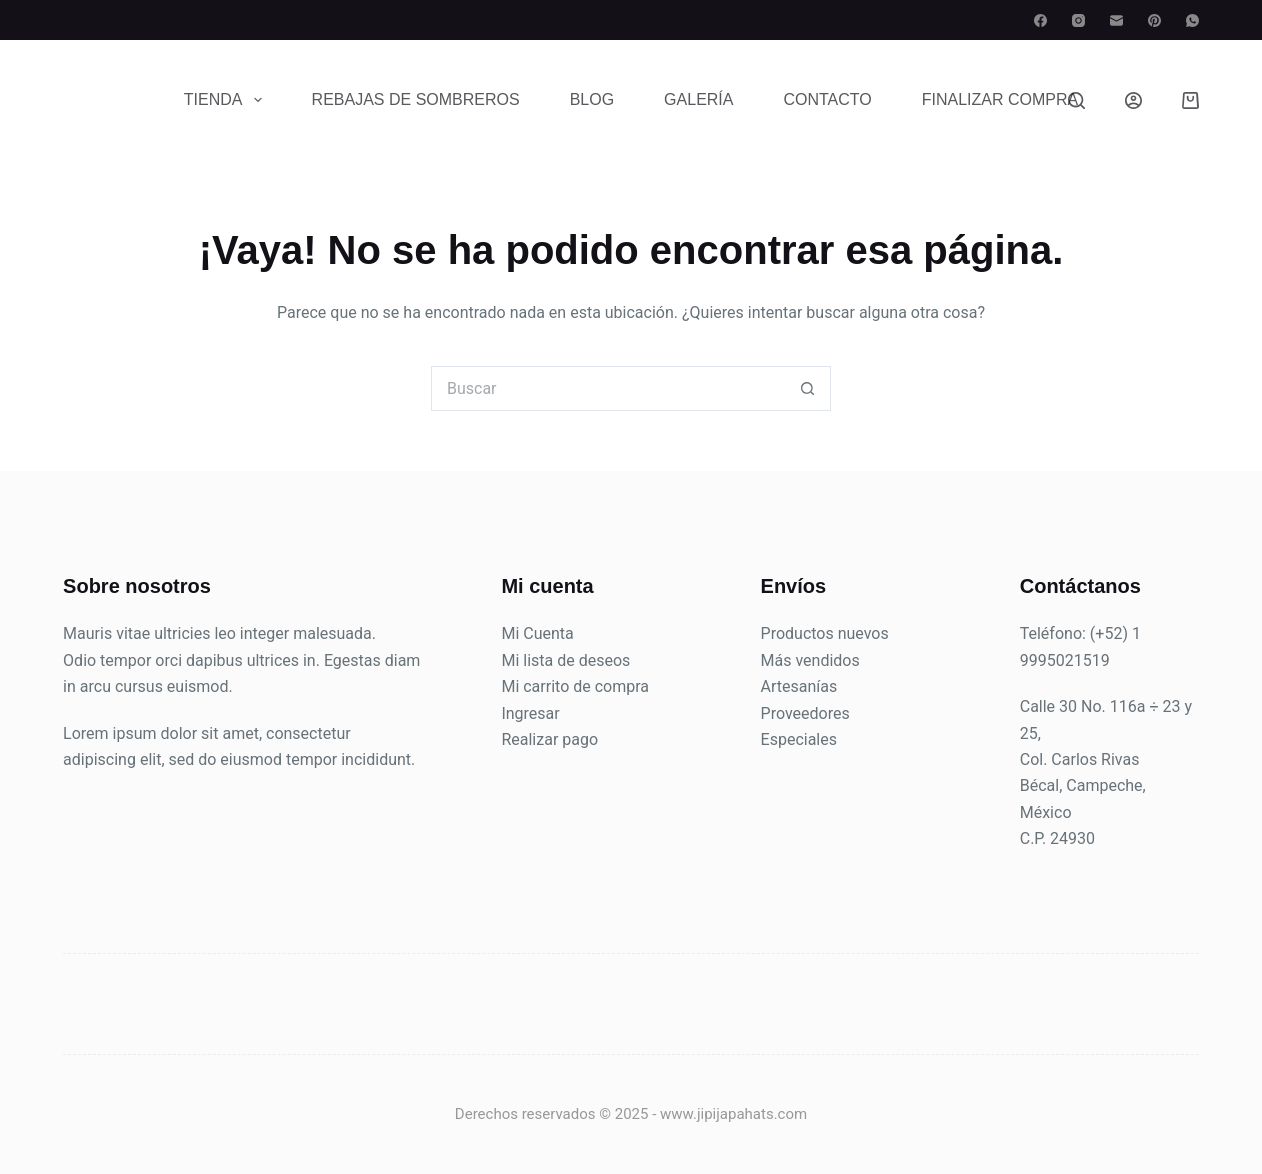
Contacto (827, 99)
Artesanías (799, 686)
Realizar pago (549, 739)
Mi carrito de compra (575, 686)
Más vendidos (810, 660)
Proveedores (805, 713)
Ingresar (530, 713)
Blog (592, 99)
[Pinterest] (1154, 20)
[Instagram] (1078, 20)
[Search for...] (608, 388)
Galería (698, 99)
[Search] (1076, 100)
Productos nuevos (825, 633)
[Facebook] (1040, 20)
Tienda (227, 100)
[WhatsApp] (1192, 20)
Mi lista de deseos (565, 660)
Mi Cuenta (537, 633)
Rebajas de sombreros (416, 99)
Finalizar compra (1000, 99)
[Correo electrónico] (1116, 20)
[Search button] (808, 388)
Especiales (799, 739)
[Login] (1133, 100)
